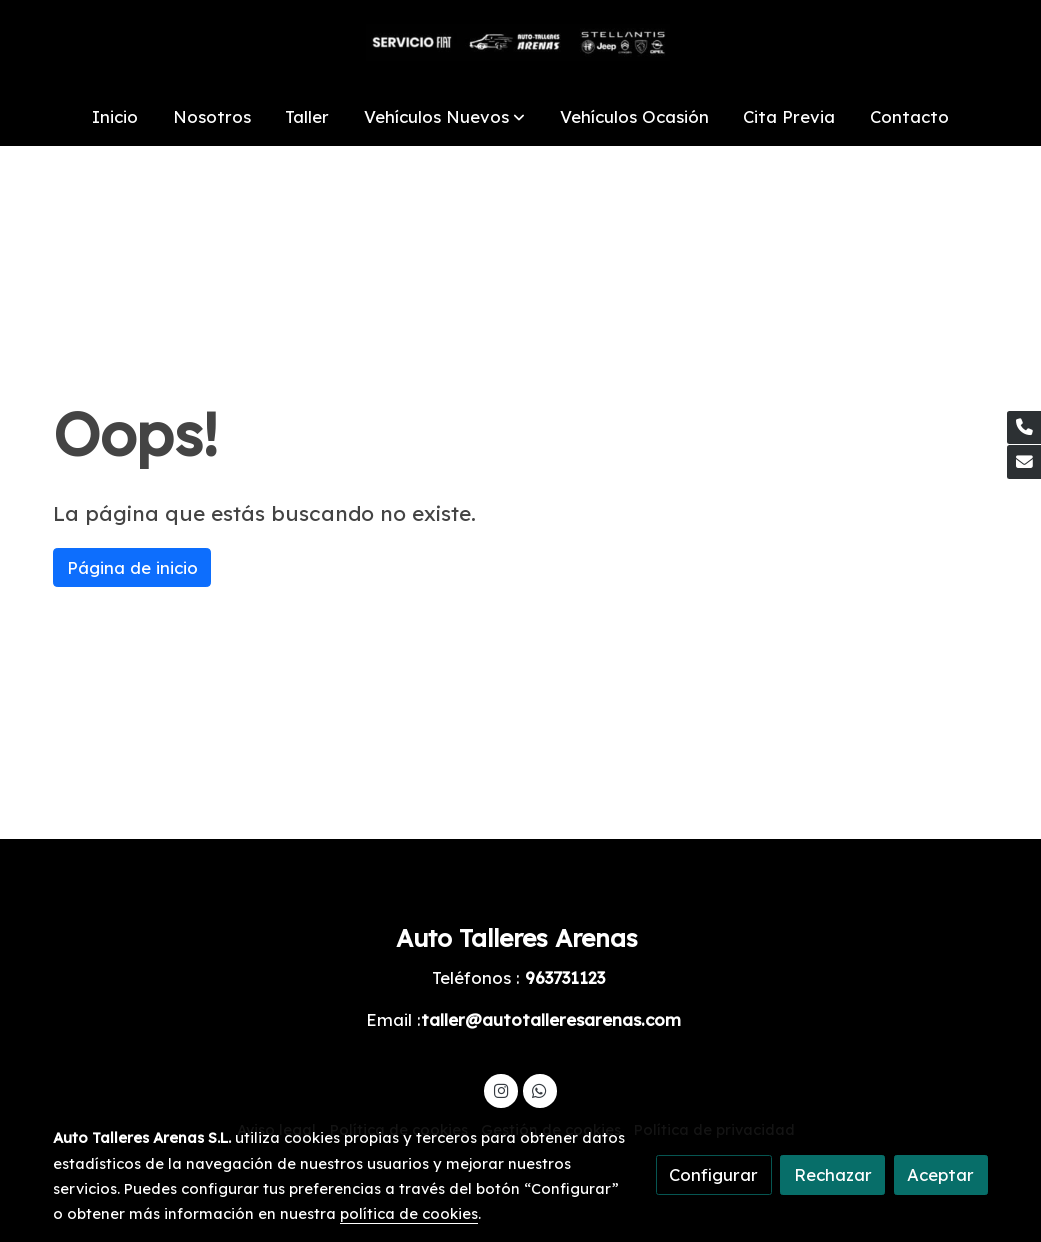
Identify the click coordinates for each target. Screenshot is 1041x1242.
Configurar (713, 1174)
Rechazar (833, 1174)
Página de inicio (132, 567)
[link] (521, 44)
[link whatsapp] (540, 1089)
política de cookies (409, 1213)
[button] (444, 117)
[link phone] (1024, 428)
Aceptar (940, 1174)
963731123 (565, 977)
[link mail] (1024, 462)
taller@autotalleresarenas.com (551, 1019)
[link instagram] (501, 1089)
